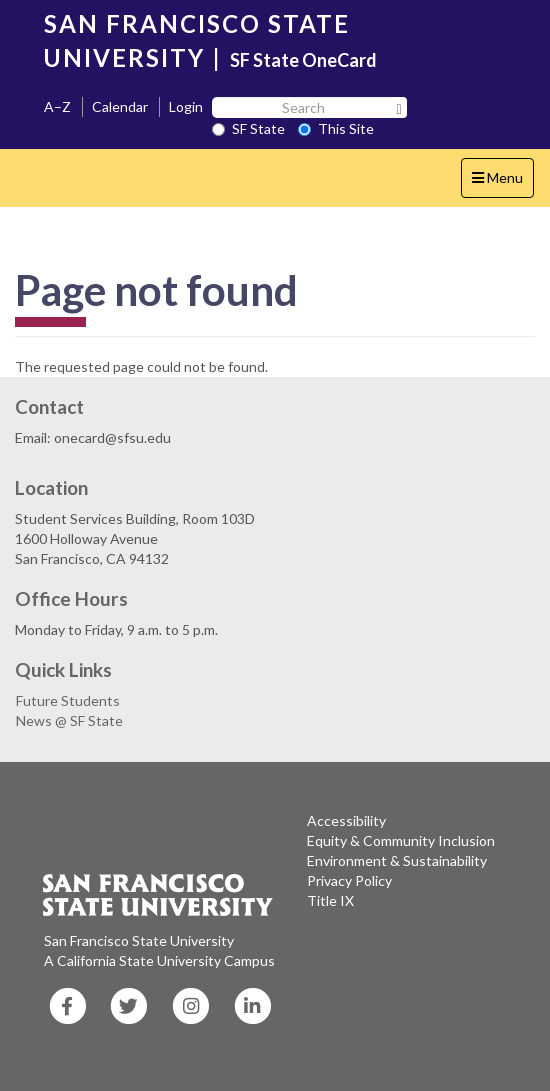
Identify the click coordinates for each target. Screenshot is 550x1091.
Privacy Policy (349, 880)
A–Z (57, 106)
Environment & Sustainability (397, 860)
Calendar (120, 106)
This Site (336, 128)
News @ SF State (69, 720)
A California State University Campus (159, 960)
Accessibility (346, 820)
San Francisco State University (139, 940)
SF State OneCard (303, 60)
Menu (502, 182)
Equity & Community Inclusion (401, 840)
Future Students (68, 700)
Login (186, 106)
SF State (248, 128)
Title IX (330, 900)
